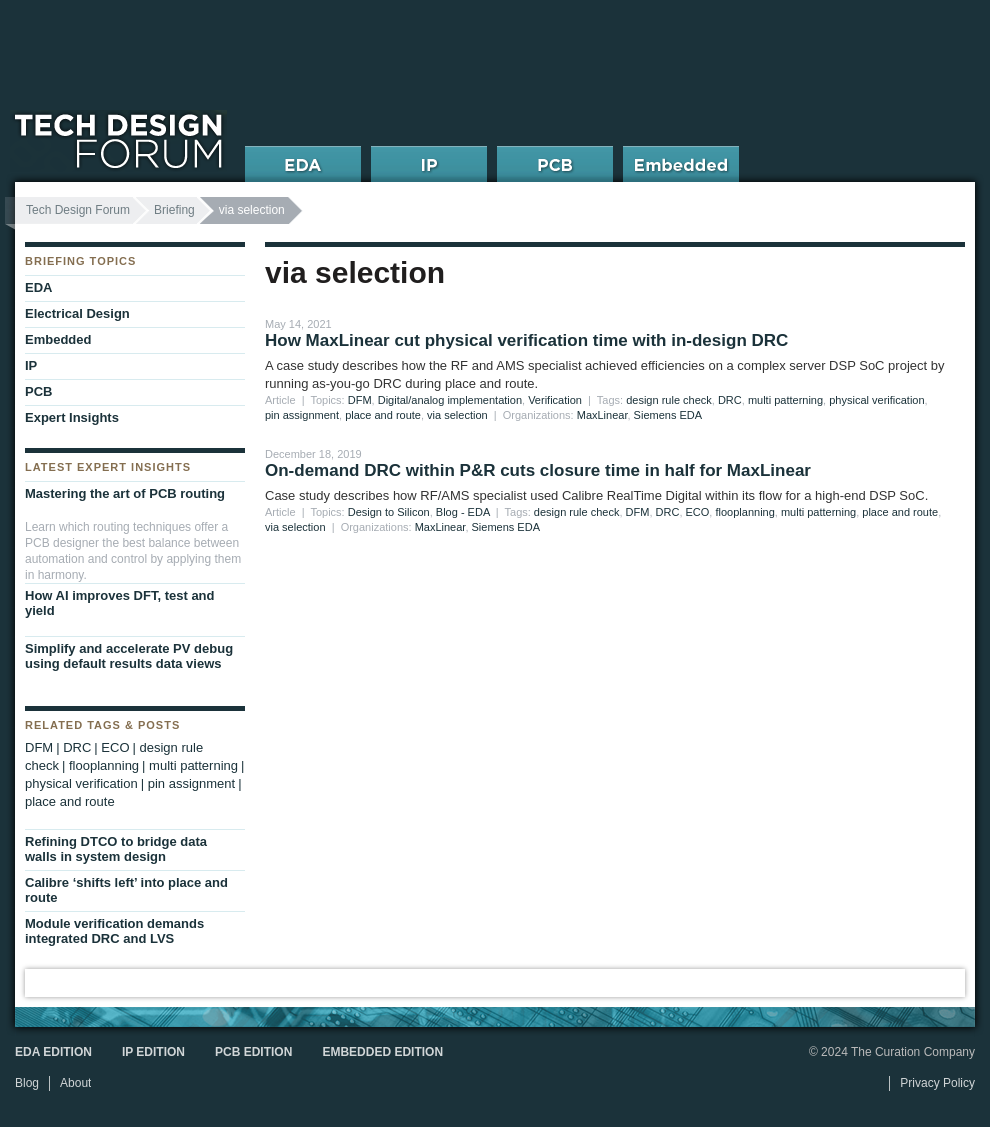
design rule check (669, 400)
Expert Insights (72, 417)
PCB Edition (253, 1052)
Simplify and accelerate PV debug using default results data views (129, 656)
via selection (457, 415)
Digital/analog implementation (450, 400)
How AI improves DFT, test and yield (120, 603)
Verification (555, 400)
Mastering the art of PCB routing (125, 493)
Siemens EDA (668, 415)
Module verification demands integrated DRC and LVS (114, 931)
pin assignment (302, 415)
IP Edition (153, 1052)
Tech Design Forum (78, 210)
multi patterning (785, 400)
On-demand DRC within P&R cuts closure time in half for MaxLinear (538, 470)
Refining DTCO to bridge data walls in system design (116, 849)
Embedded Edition (382, 1052)
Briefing (174, 210)
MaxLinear (602, 415)
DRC (730, 400)
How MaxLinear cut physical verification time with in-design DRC (526, 340)
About (75, 1083)
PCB (38, 391)
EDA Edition (53, 1052)
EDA (38, 287)
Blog (27, 1083)
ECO (698, 512)
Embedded (58, 339)
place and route (383, 415)
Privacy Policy (937, 1083)
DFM (360, 400)
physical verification (876, 400)
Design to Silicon (389, 512)
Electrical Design (77, 313)
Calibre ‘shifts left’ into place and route (126, 890)
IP (31, 365)
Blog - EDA (463, 512)
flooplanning (744, 512)
